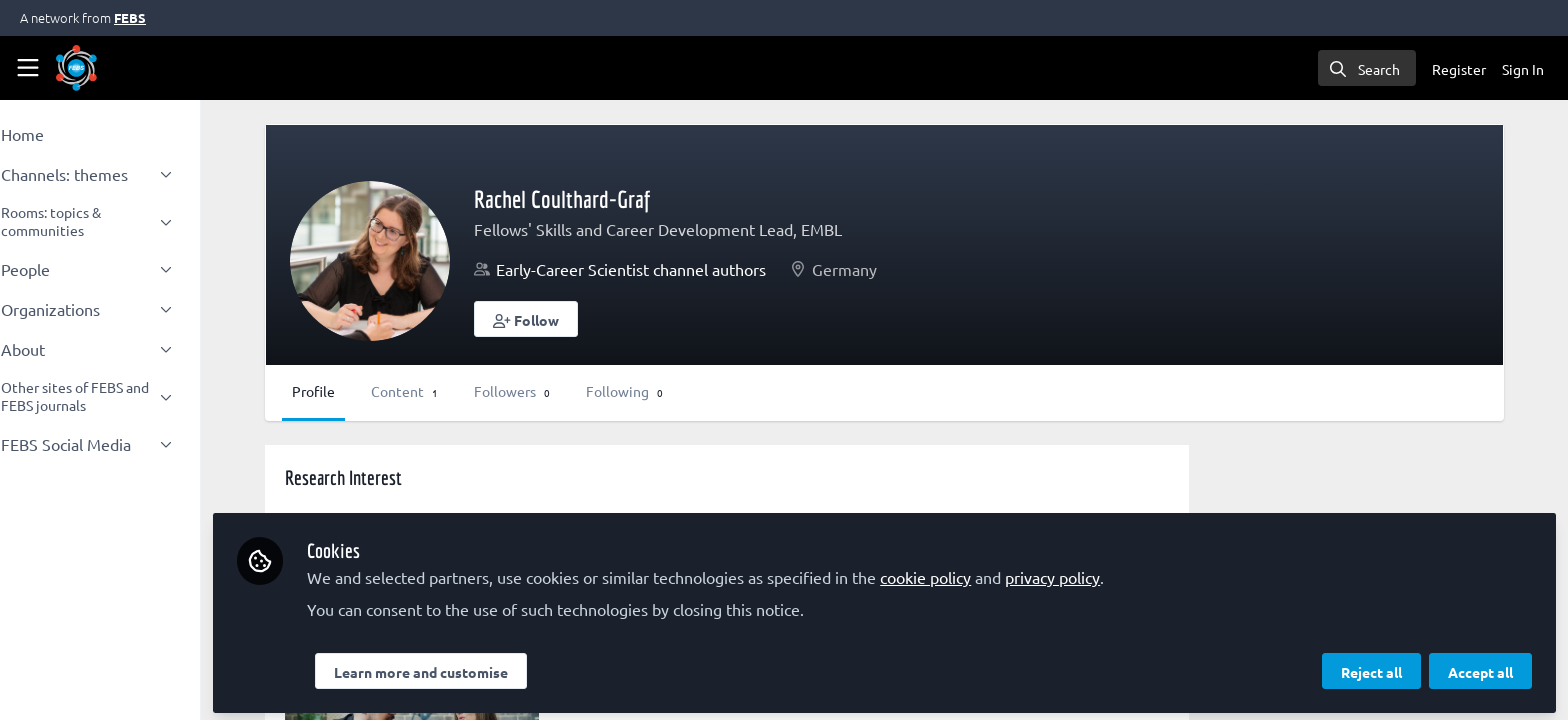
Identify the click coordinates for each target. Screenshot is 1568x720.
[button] (581, 319)
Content (459, 391)
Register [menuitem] (1459, 69)
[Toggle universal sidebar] (28, 68)
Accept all (1480, 667)
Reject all (1371, 667)
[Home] (76, 68)
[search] (1367, 68)
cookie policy (980, 572)
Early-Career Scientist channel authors (686, 269)
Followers (567, 391)
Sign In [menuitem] (1523, 69)
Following (679, 391)
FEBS (130, 17)
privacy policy (1107, 572)
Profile (368, 391)
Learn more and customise (476, 667)
